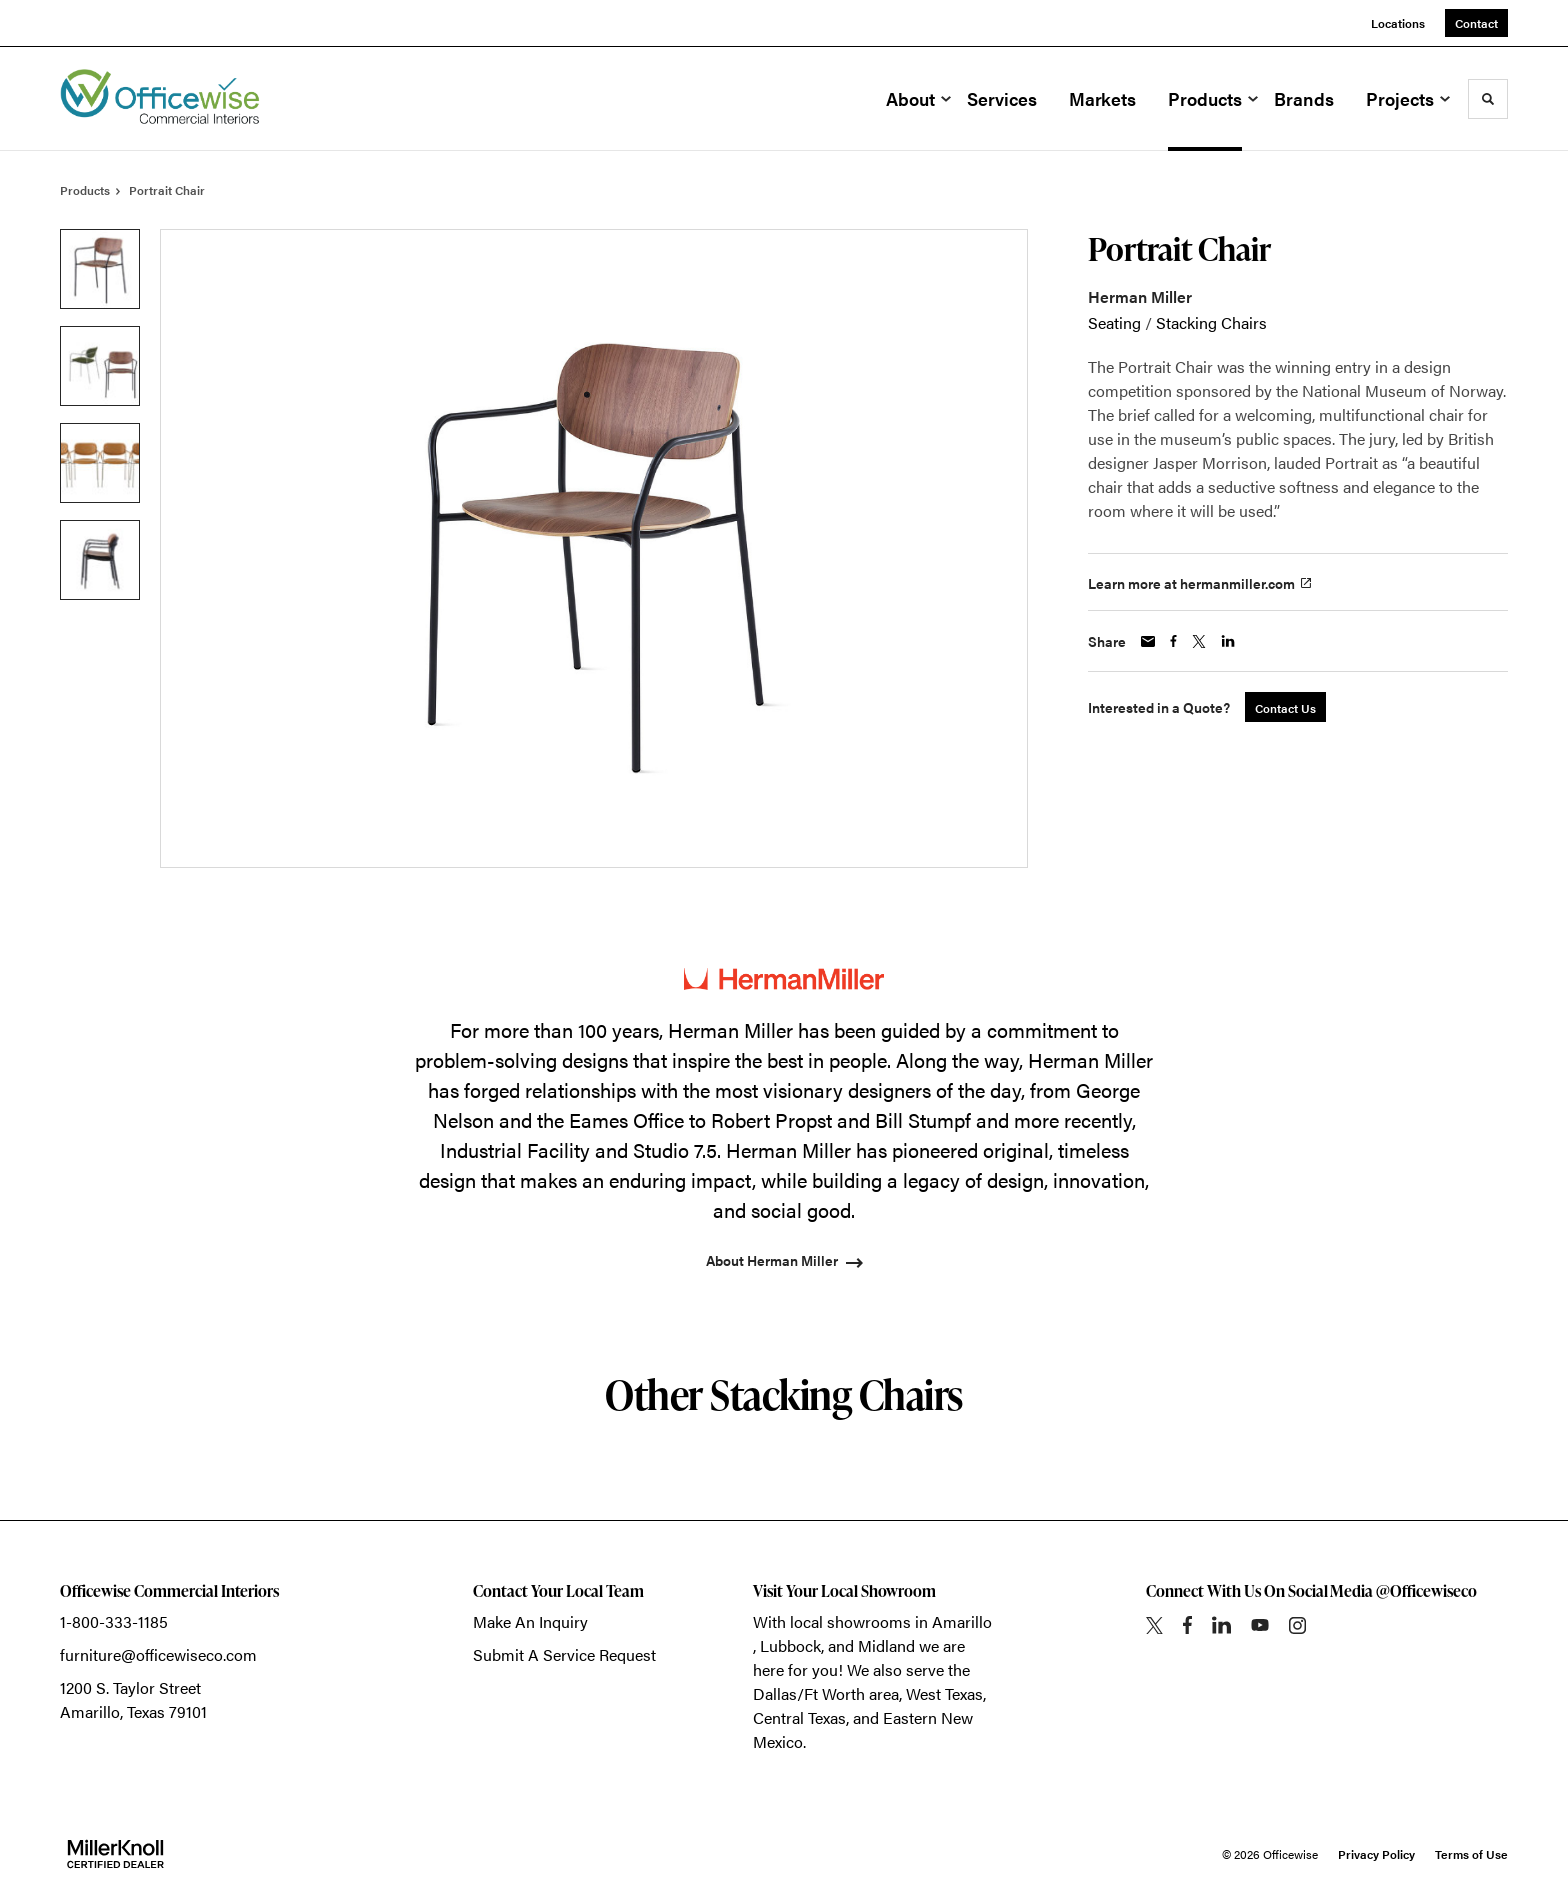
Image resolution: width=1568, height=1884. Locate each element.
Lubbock (790, 1645)
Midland (886, 1645)
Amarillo (962, 1621)
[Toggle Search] (1488, 99)
